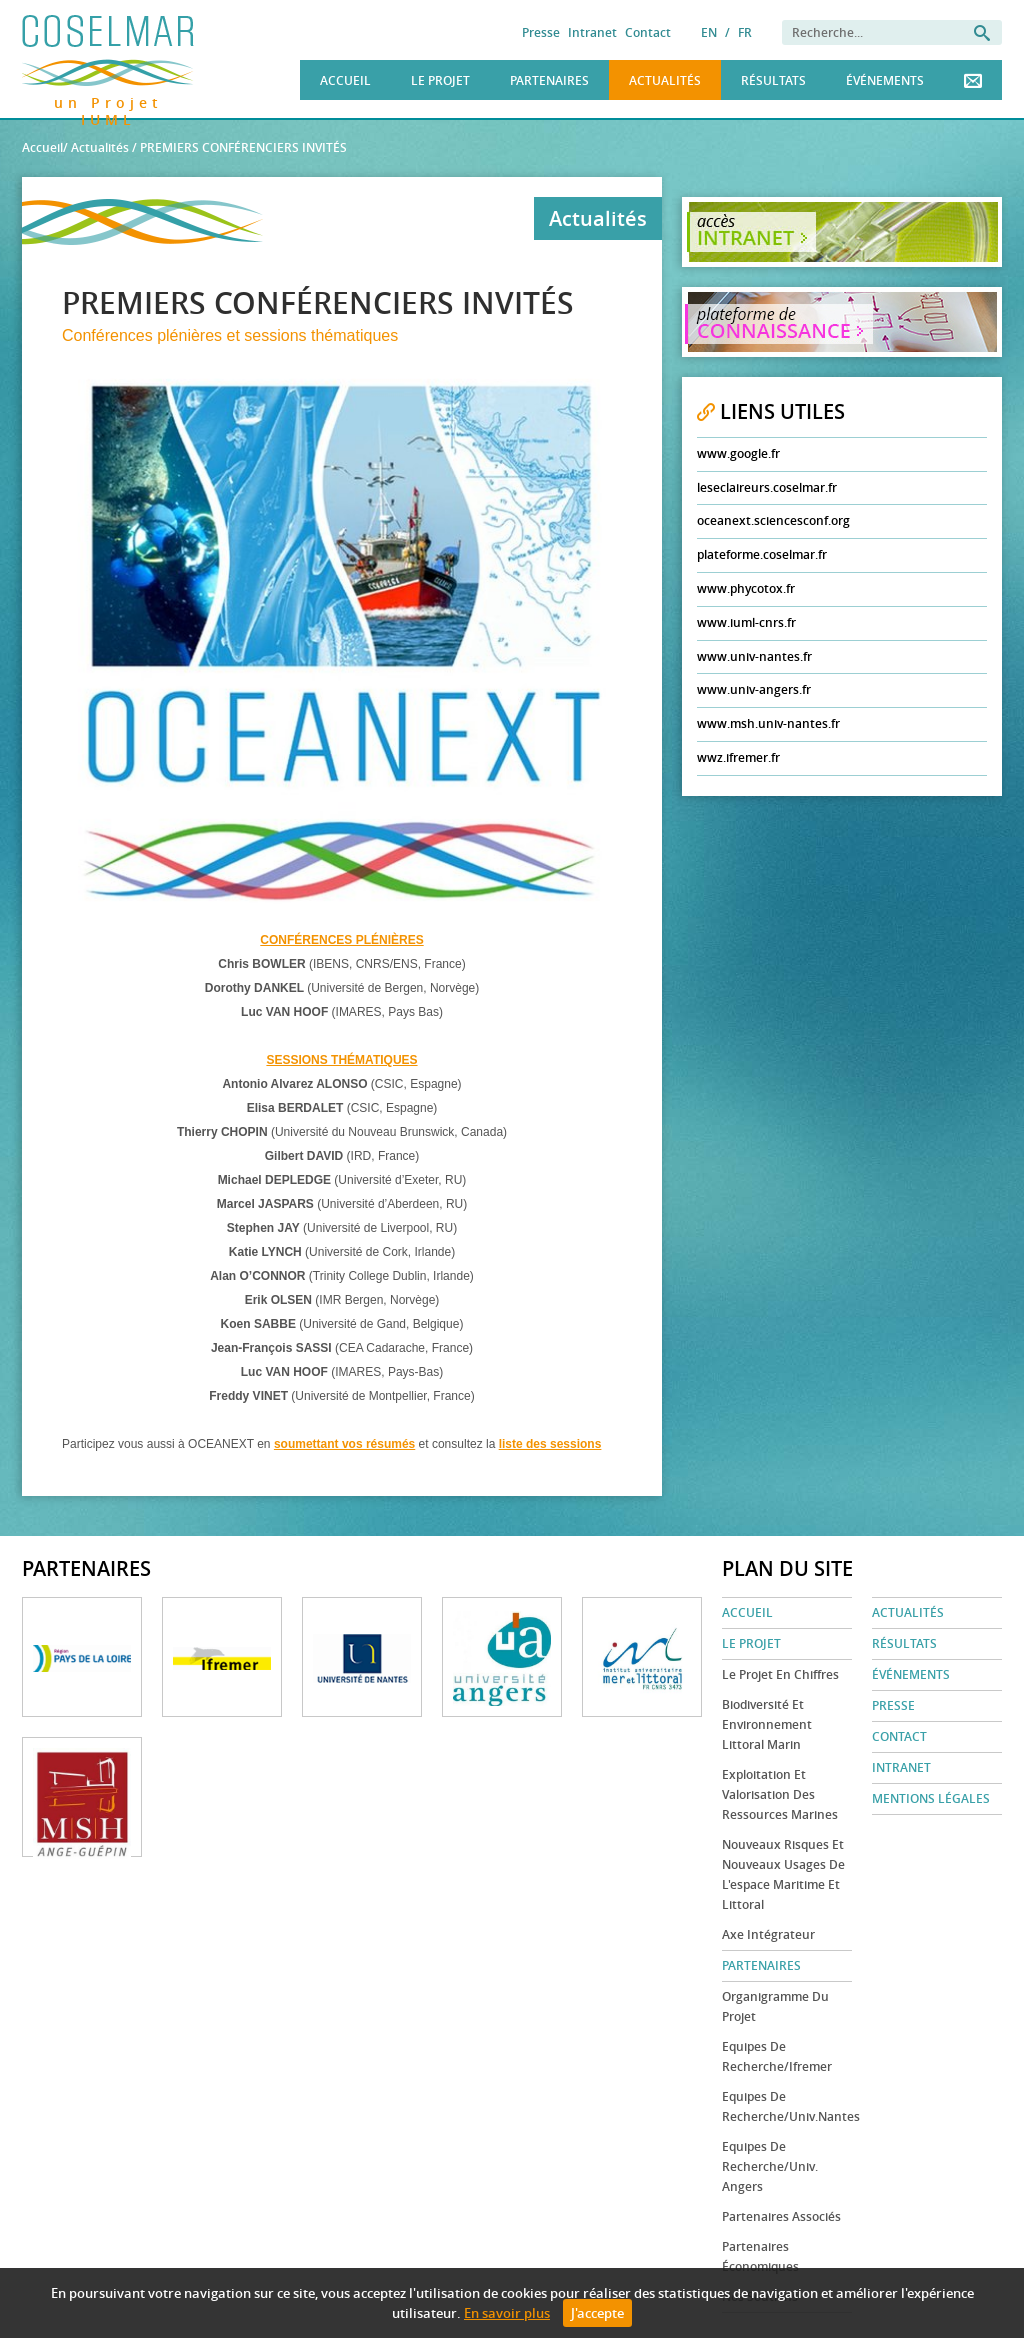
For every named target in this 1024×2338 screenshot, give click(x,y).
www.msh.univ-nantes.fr (768, 723)
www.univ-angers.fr (754, 689)
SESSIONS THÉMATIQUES (341, 1060)
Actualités (665, 80)
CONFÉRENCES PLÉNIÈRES (341, 940)
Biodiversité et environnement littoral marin (767, 1724)
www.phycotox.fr (746, 588)
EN (709, 32)
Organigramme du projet (775, 2006)
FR (745, 32)
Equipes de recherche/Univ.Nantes (787, 2106)
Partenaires (549, 80)
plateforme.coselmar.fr (762, 554)
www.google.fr (738, 453)
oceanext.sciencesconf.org (773, 520)
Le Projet (440, 80)
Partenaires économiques (760, 2256)
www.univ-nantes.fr (754, 656)
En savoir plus (507, 2313)
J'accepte (597, 2313)
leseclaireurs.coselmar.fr (767, 487)
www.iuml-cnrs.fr (746, 622)
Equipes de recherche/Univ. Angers (770, 2166)
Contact (648, 32)
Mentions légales (931, 1798)
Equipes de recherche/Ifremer (777, 2056)
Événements (885, 80)
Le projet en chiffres (780, 1674)
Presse (541, 32)
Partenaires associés (781, 2216)
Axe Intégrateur (768, 1934)
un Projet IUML (108, 99)
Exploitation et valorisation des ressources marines (780, 1794)
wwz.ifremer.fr (738, 757)
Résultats (773, 80)
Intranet (592, 32)
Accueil (345, 80)
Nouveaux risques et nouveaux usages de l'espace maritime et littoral (783, 1874)
